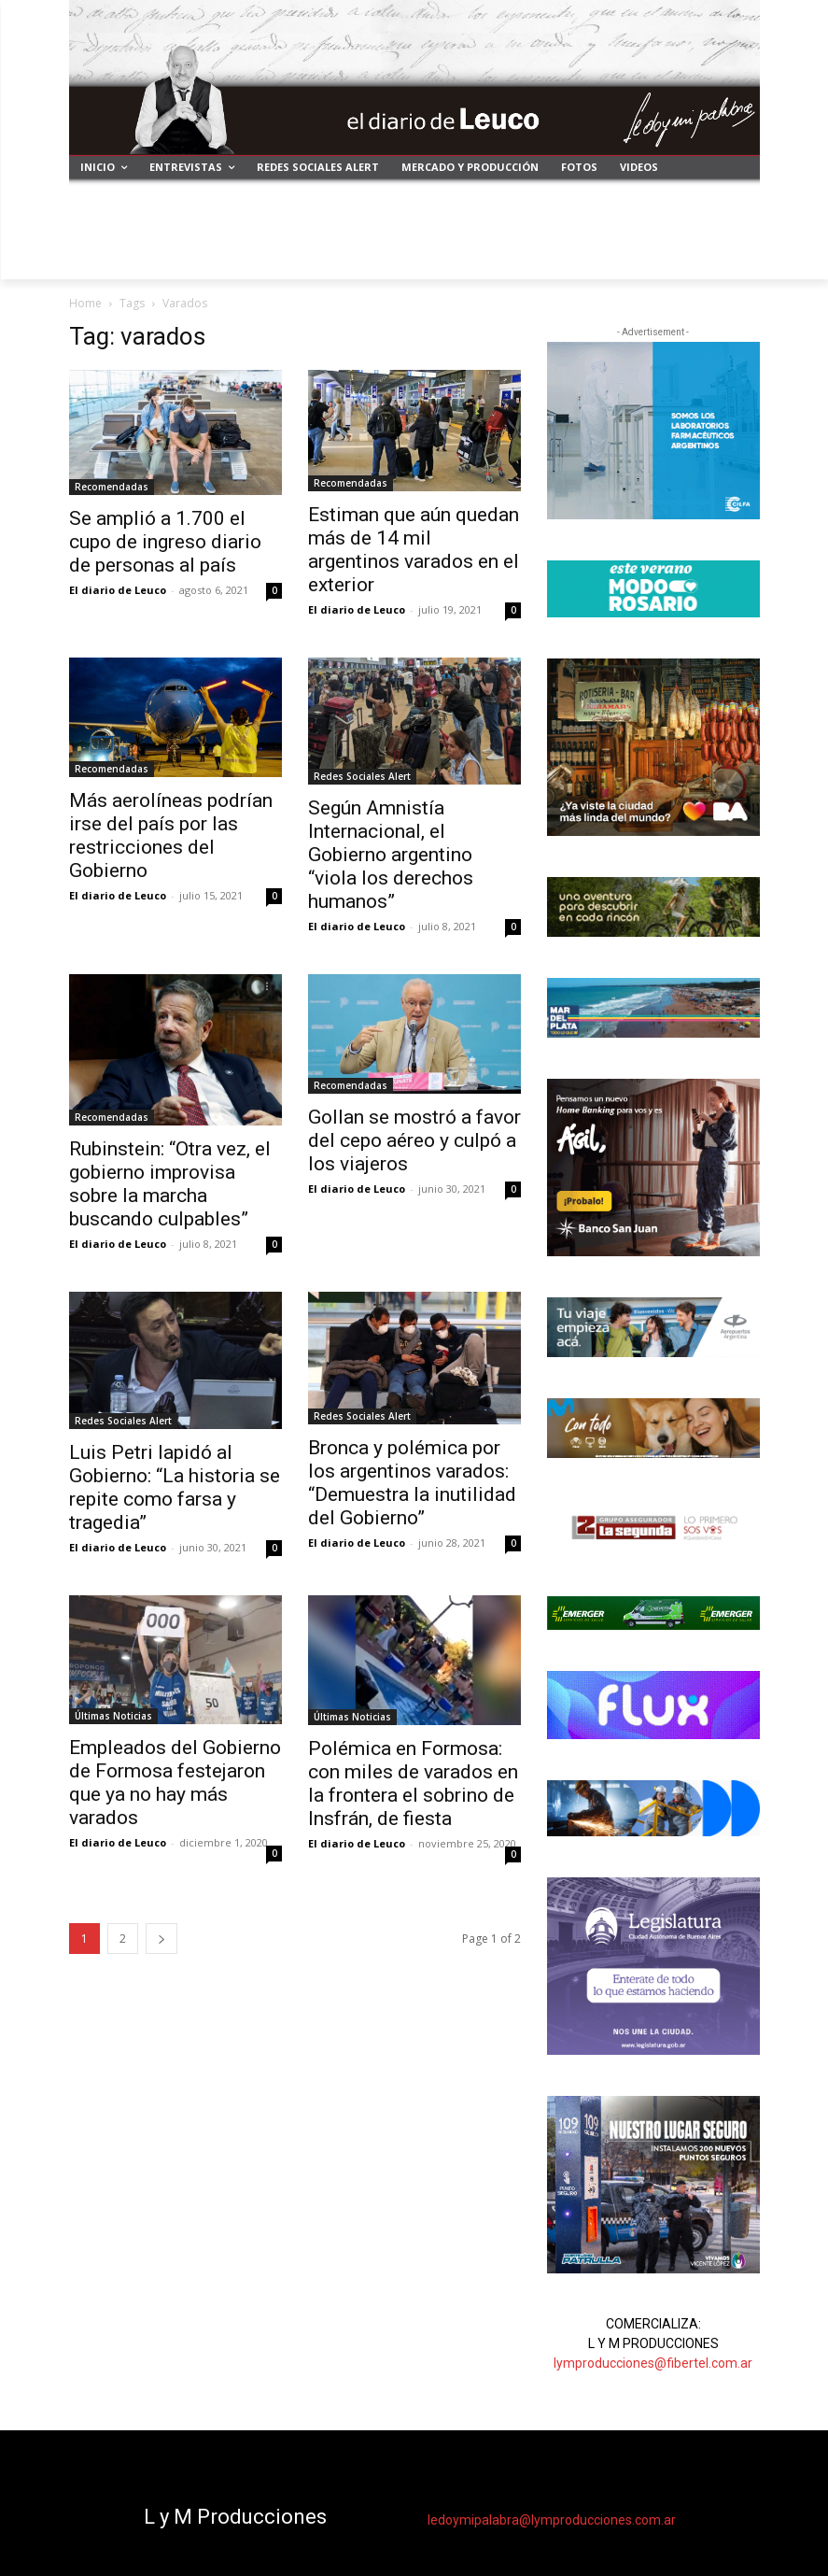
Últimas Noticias (113, 1715)
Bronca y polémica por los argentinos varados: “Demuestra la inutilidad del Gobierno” (412, 1483)
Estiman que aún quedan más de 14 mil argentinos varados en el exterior (413, 549)
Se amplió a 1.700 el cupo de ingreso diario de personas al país (165, 541)
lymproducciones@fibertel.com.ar (653, 2363)
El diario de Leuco (117, 590)
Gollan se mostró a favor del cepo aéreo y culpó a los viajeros (414, 1140)
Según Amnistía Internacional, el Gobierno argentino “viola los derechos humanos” (390, 855)
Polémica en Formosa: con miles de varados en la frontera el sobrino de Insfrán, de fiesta (413, 1783)
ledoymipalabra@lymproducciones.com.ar (552, 2519)
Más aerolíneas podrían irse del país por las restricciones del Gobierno (171, 835)
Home (85, 303)
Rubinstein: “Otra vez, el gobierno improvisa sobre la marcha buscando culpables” (170, 1184)
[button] (738, 257)
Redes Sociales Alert (362, 776)
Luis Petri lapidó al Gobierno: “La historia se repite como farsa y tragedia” (174, 1487)
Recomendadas (111, 486)
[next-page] (161, 1938)
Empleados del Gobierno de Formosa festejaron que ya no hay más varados (175, 1782)
